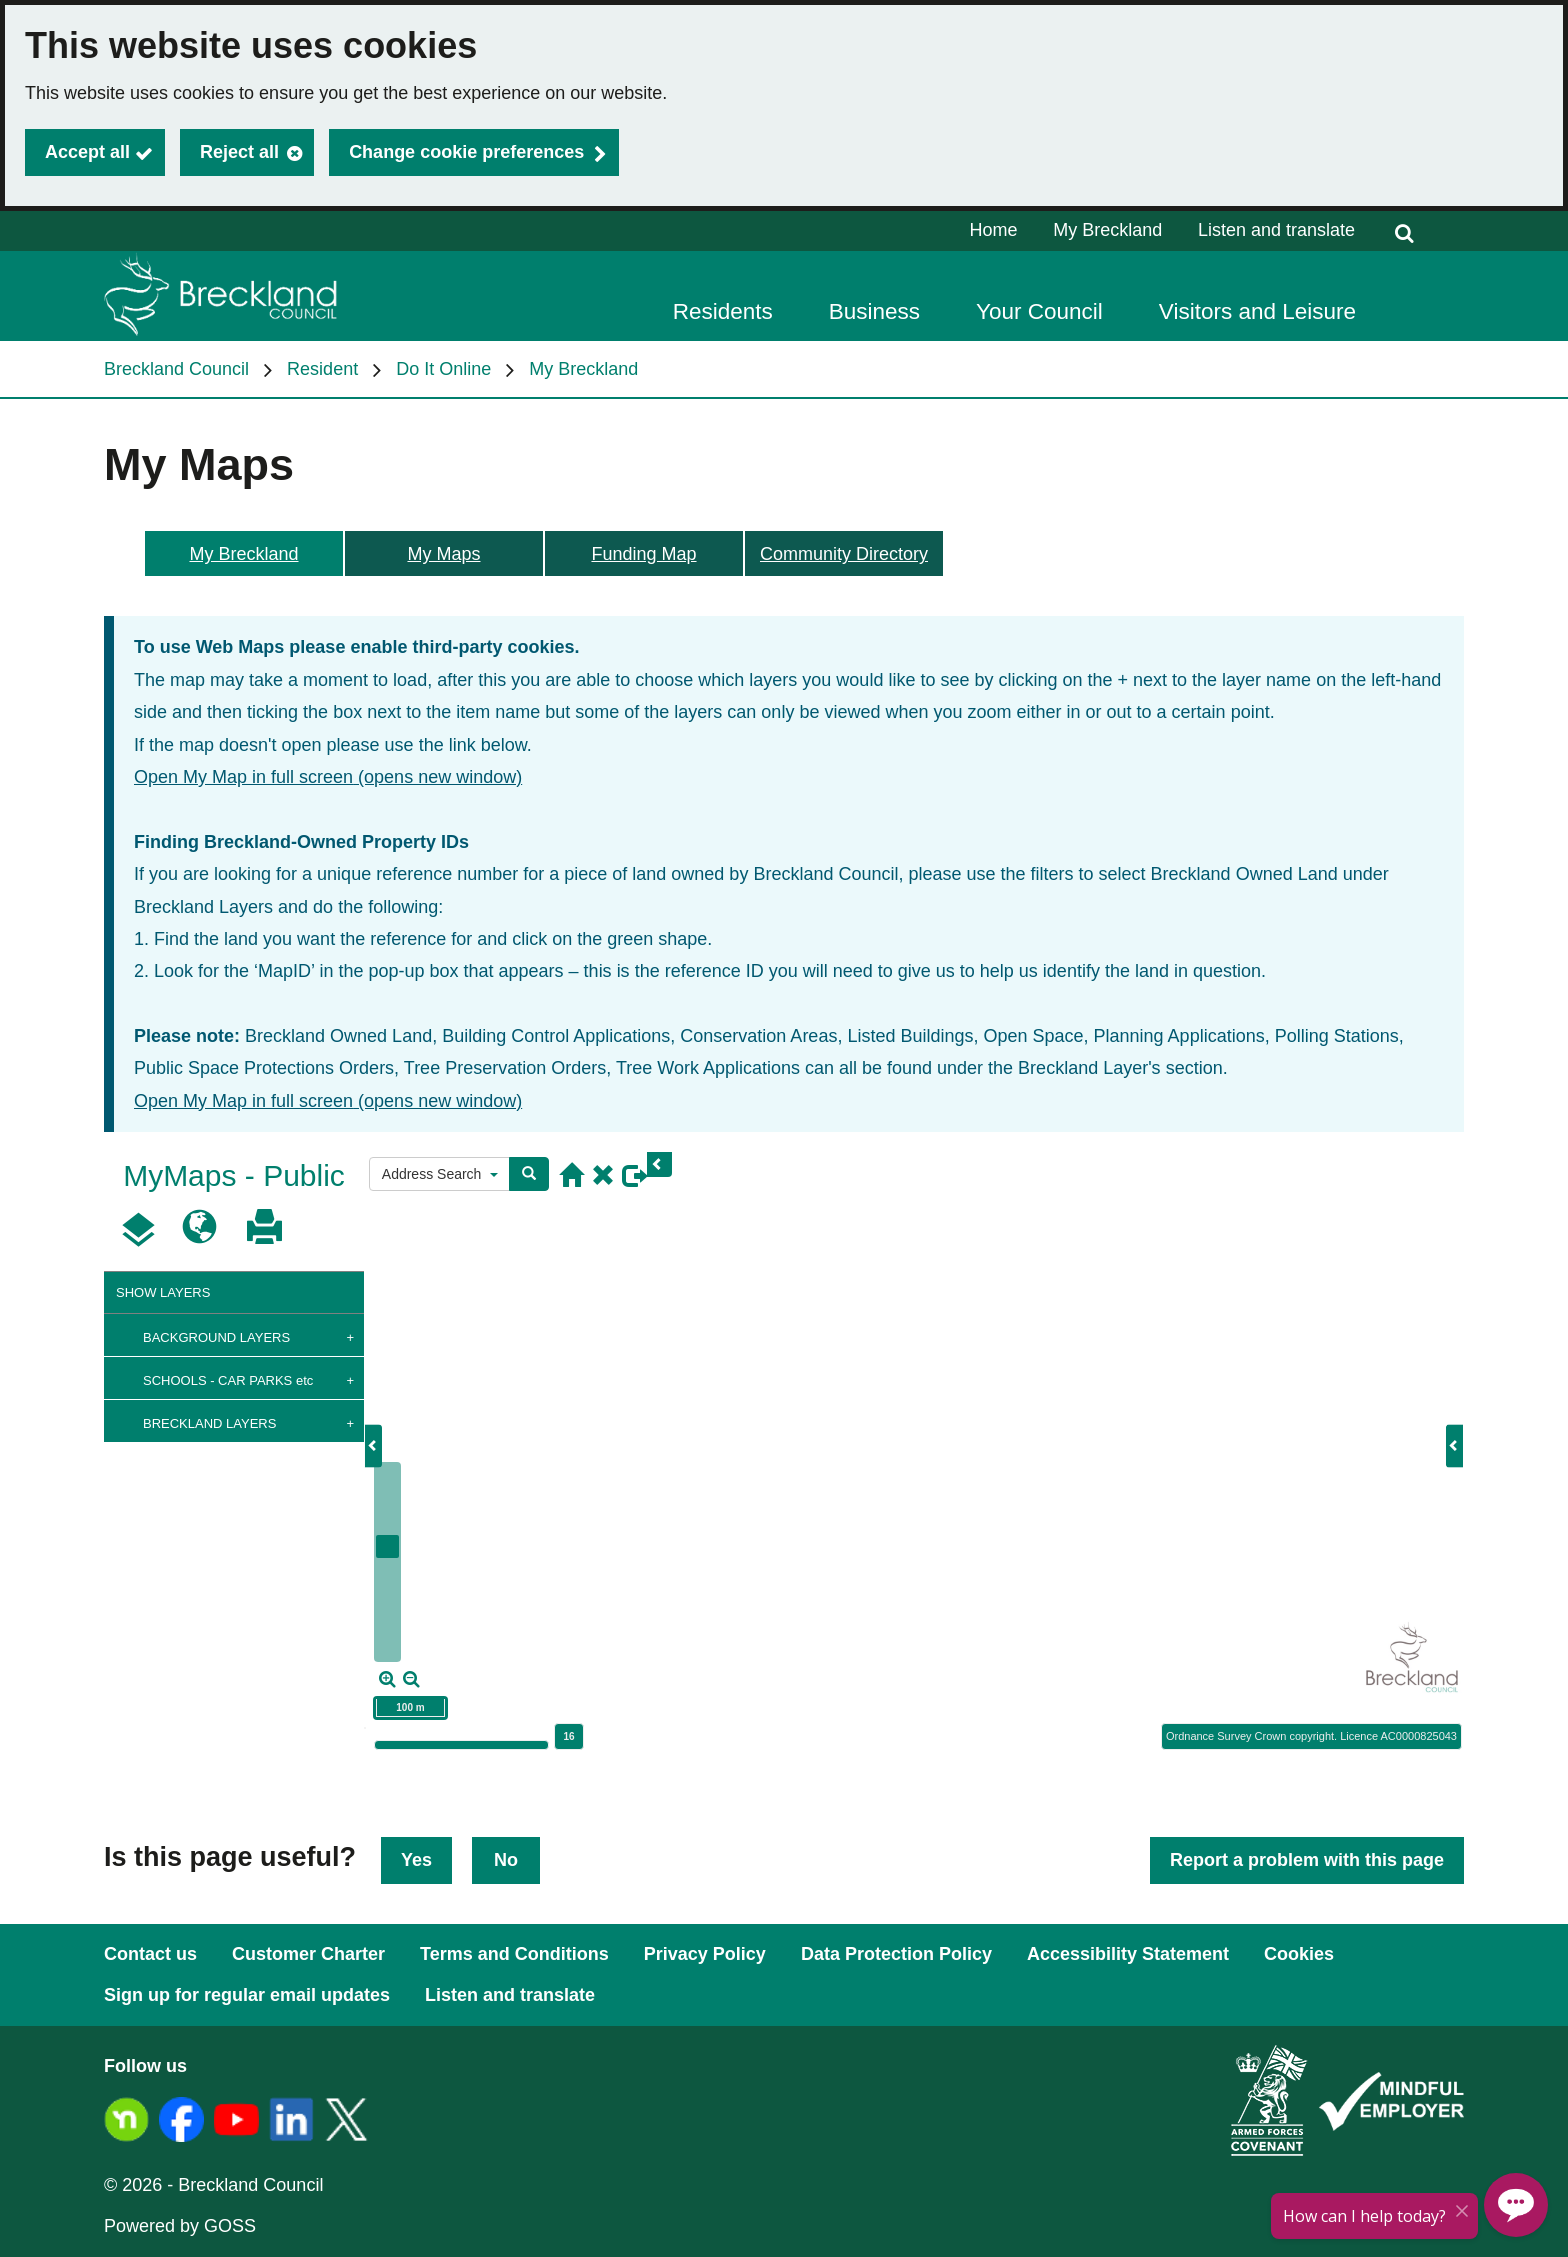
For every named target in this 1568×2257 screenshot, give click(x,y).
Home (994, 230)
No (506, 1860)
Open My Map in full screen (328, 777)
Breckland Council (176, 369)
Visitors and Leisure (1257, 311)
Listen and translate (1276, 230)
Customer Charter (308, 1954)
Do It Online (443, 369)
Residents (723, 311)
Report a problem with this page (1307, 1860)
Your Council (1039, 311)
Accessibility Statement (1128, 1954)
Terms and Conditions (514, 1954)
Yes (416, 1860)
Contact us (150, 1954)
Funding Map (643, 554)
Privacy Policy (705, 1954)
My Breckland (1107, 230)
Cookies (1299, 1954)
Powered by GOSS (180, 2226)
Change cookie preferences (466, 152)
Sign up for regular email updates (247, 1995)
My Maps (443, 554)
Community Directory (844, 554)
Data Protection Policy (896, 1954)
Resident (322, 369)
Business (874, 311)
